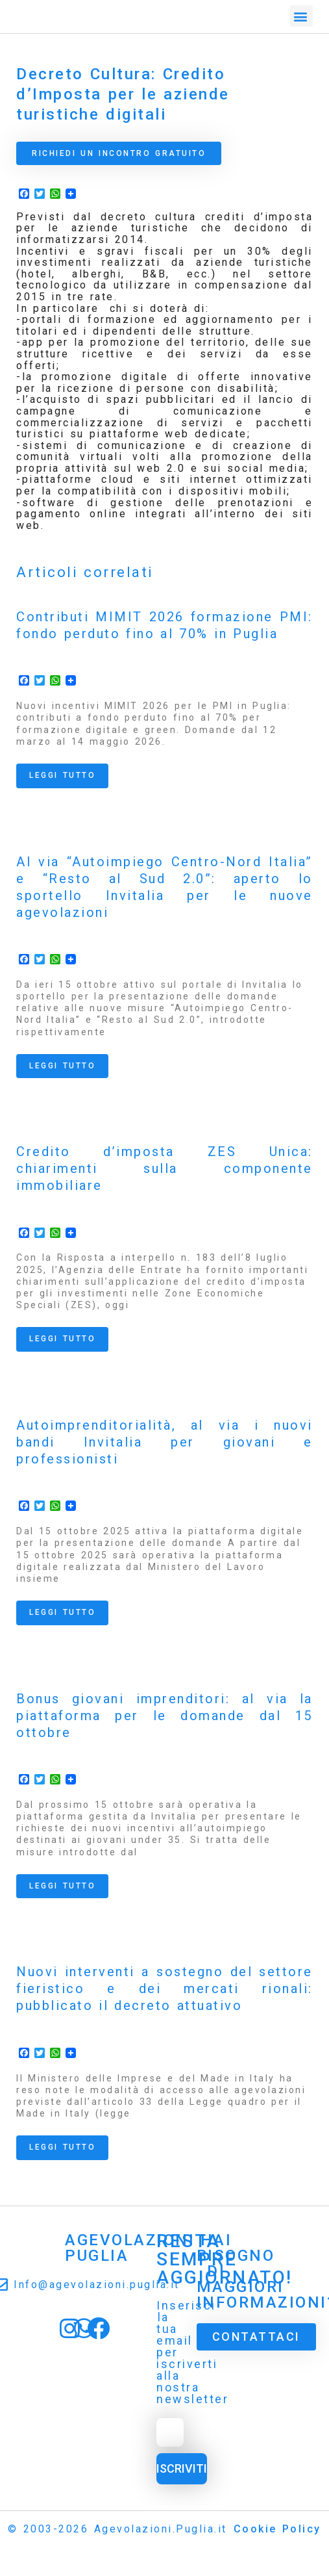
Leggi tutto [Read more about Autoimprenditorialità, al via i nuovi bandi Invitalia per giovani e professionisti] (62, 1612)
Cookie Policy (277, 2529)
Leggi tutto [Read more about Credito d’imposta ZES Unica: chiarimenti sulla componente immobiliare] (62, 1338)
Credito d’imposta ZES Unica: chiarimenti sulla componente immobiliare (164, 1168)
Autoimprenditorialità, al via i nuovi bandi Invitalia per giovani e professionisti (164, 1442)
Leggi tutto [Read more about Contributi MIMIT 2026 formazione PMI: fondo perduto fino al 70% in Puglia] (62, 775)
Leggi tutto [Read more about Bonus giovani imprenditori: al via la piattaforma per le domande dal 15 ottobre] (62, 1885)
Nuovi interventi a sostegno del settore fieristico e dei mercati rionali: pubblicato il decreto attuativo (164, 1988)
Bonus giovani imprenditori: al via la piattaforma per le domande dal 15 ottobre (164, 1715)
